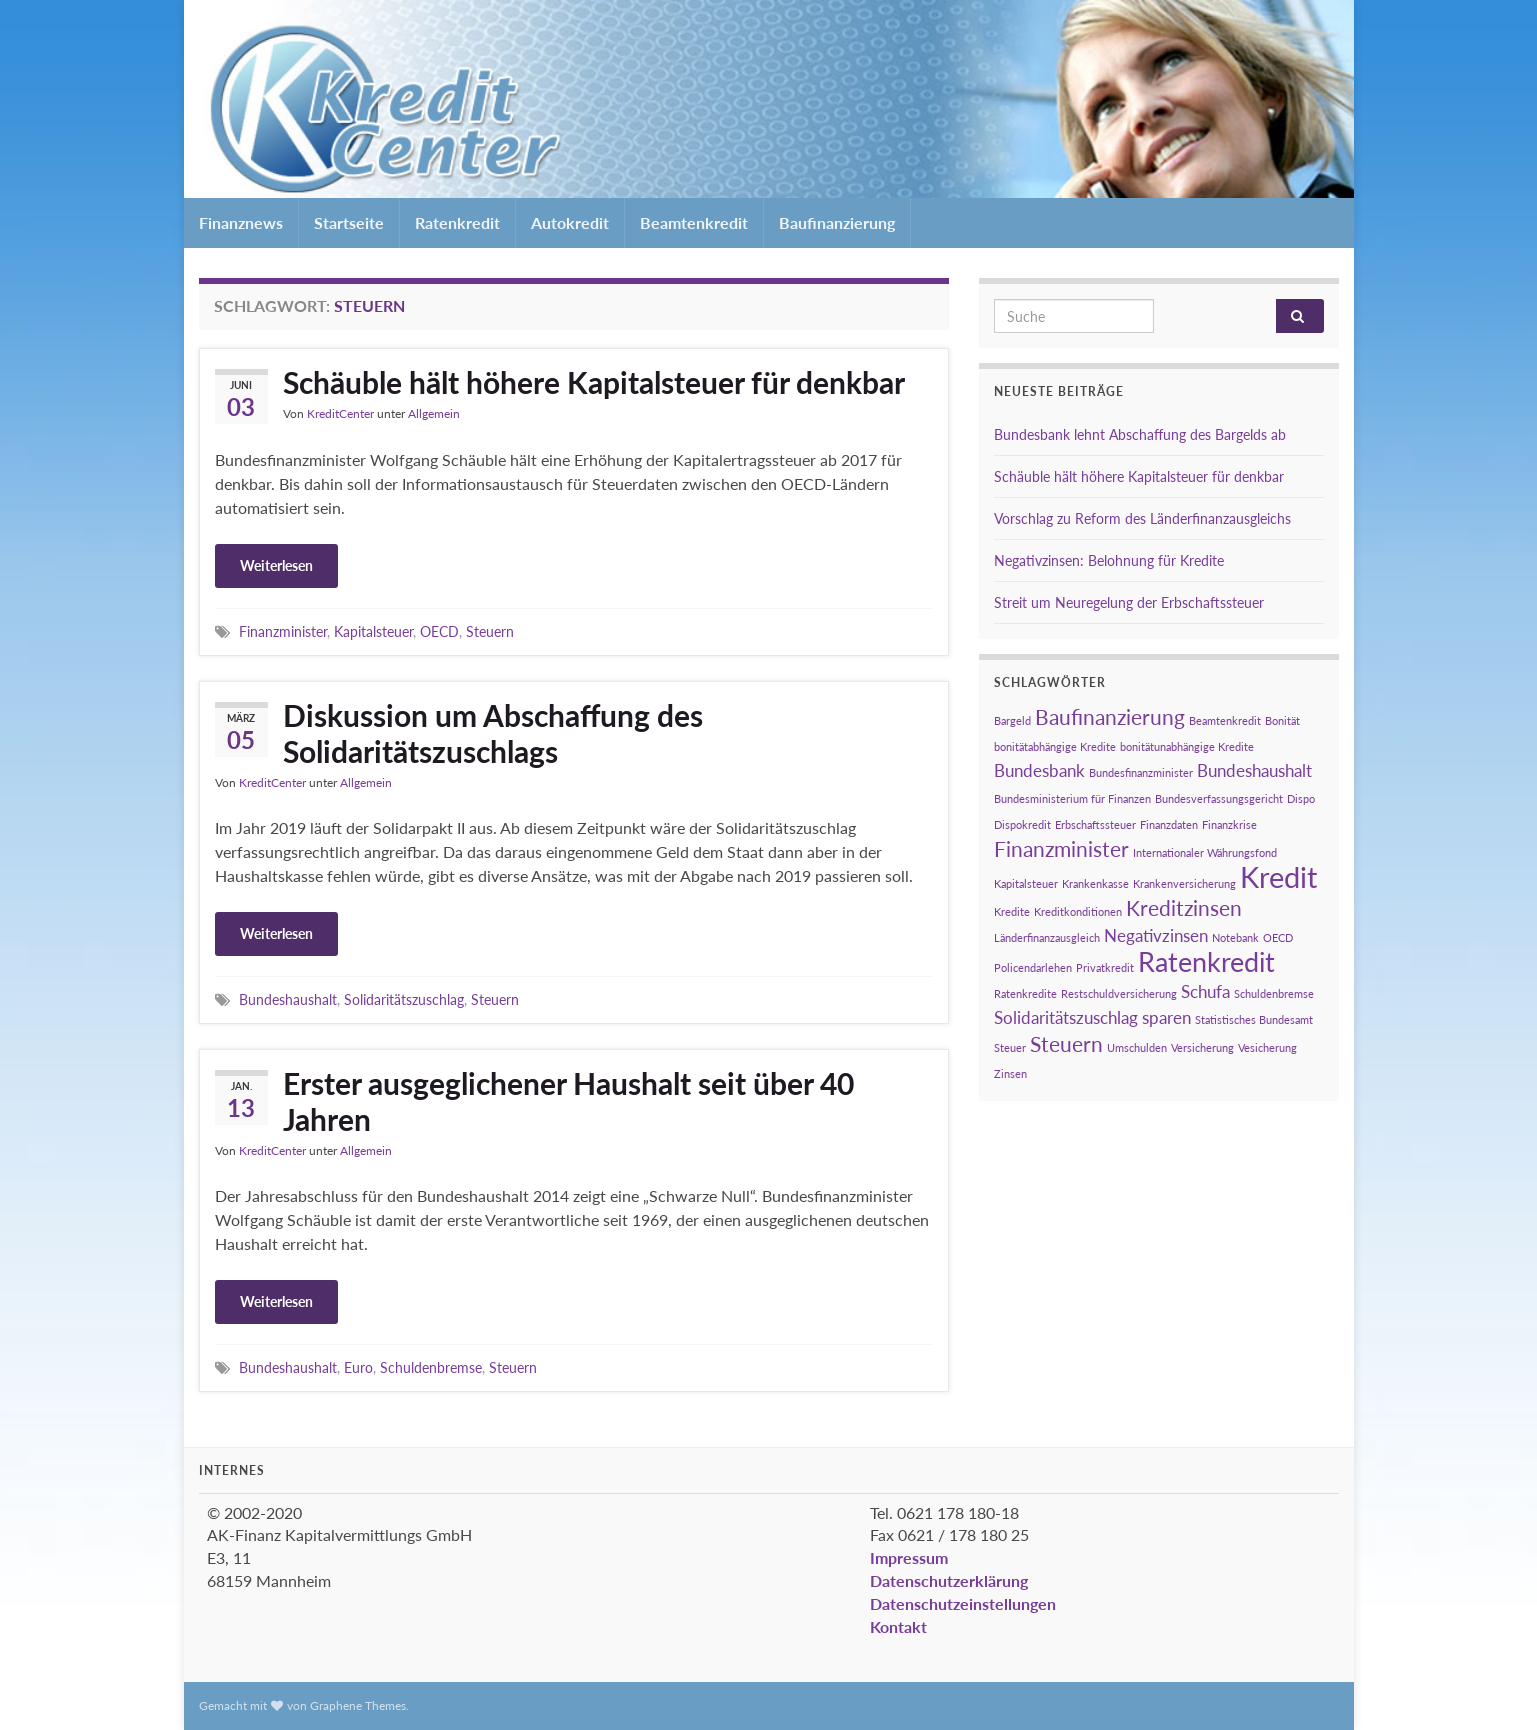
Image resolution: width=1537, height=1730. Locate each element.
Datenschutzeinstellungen (963, 1603)
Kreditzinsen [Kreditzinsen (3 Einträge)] (1184, 907)
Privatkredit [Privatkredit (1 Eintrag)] (1105, 967)
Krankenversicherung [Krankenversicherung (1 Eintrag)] (1184, 883)
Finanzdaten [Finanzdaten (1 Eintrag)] (1169, 824)
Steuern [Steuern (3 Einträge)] (1066, 1043)
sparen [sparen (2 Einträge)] (1166, 1017)
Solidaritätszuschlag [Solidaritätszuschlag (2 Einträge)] (1066, 1017)
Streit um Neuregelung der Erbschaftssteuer (1129, 602)
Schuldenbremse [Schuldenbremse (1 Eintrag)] (1274, 993)
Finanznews (241, 222)
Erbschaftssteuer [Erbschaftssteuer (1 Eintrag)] (1095, 824)
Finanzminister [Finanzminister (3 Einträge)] (1061, 848)
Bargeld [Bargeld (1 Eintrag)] (1012, 720)
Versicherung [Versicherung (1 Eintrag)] (1202, 1047)
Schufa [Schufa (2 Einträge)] (1205, 991)
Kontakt (898, 1626)
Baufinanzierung (837, 222)
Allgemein (434, 413)
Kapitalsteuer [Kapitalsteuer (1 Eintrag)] (1026, 883)
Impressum (909, 1557)
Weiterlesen (276, 565)
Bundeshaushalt (288, 999)
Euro (358, 1367)
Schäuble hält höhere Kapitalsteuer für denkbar (594, 382)
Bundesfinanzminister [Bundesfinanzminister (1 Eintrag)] (1141, 772)
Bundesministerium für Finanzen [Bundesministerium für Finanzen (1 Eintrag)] (1072, 798)
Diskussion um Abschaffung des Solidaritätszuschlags (493, 733)
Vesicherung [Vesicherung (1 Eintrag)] (1267, 1047)
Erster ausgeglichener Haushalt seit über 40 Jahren (568, 1101)
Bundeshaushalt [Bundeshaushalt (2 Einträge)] (1254, 770)
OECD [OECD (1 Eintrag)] (1278, 937)
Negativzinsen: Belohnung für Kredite (1109, 560)
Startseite (349, 222)
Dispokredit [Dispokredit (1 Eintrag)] (1022, 824)
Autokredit (570, 222)
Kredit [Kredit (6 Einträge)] (1278, 876)
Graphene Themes (358, 1705)
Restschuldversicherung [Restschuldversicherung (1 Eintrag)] (1119, 993)
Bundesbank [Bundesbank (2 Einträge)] (1039, 770)
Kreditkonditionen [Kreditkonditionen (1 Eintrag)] (1078, 911)
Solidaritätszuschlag (404, 999)
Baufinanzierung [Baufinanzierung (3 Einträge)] (1110, 716)
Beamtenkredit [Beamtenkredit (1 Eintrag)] (1225, 720)
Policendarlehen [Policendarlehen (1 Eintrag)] (1033, 967)
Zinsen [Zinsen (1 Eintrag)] (1010, 1073)
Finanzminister (283, 631)
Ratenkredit (457, 222)
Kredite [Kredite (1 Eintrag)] (1012, 911)
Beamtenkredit (694, 222)
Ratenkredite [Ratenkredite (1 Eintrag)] (1025, 993)
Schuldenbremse (431, 1367)
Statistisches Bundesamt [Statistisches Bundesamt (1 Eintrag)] (1254, 1019)
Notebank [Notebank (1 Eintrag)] (1235, 937)
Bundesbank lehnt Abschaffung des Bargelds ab (1140, 434)
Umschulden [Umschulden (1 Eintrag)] (1137, 1047)
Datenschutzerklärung (949, 1580)
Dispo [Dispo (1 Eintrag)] (1301, 798)
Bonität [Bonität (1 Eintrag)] (1282, 720)
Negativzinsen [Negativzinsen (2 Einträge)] (1156, 935)
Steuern (490, 631)
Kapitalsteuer (373, 631)
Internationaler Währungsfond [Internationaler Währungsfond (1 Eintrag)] (1205, 852)
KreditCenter (340, 413)
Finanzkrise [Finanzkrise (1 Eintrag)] (1229, 824)
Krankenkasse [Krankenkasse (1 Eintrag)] (1095, 883)
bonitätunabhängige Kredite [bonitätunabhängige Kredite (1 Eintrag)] (1187, 746)
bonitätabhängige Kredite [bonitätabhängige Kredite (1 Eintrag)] (1055, 746)
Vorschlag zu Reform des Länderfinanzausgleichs (1142, 518)
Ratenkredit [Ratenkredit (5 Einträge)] (1206, 961)
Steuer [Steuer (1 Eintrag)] (1010, 1047)
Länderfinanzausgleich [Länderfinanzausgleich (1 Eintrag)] (1047, 937)
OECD (439, 631)
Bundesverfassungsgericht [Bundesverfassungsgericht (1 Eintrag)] (1219, 798)
